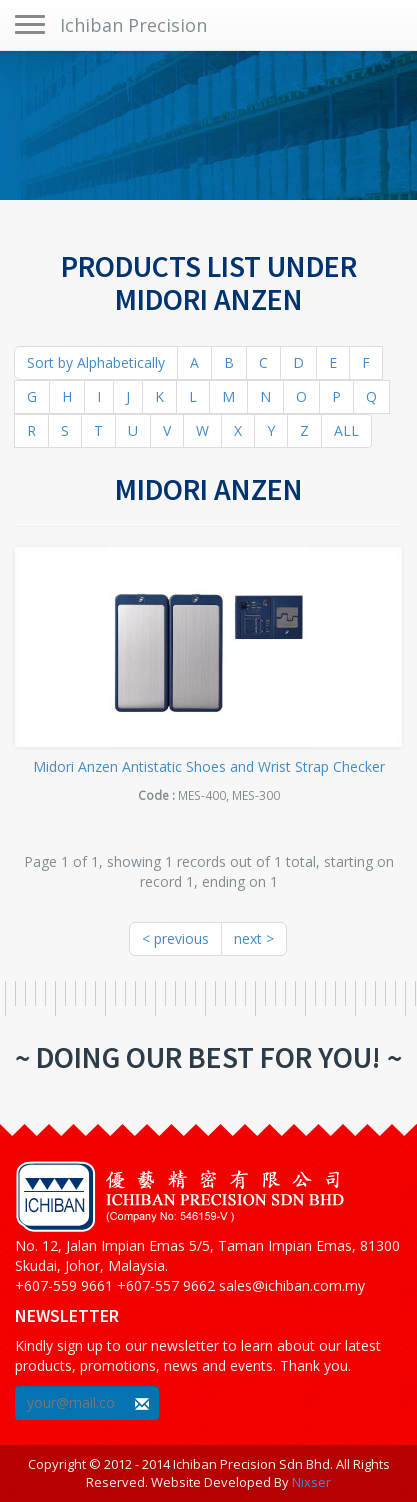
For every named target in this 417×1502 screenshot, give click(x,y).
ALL (346, 430)
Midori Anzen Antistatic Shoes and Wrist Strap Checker (209, 766)
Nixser (311, 1482)
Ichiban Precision (133, 25)
